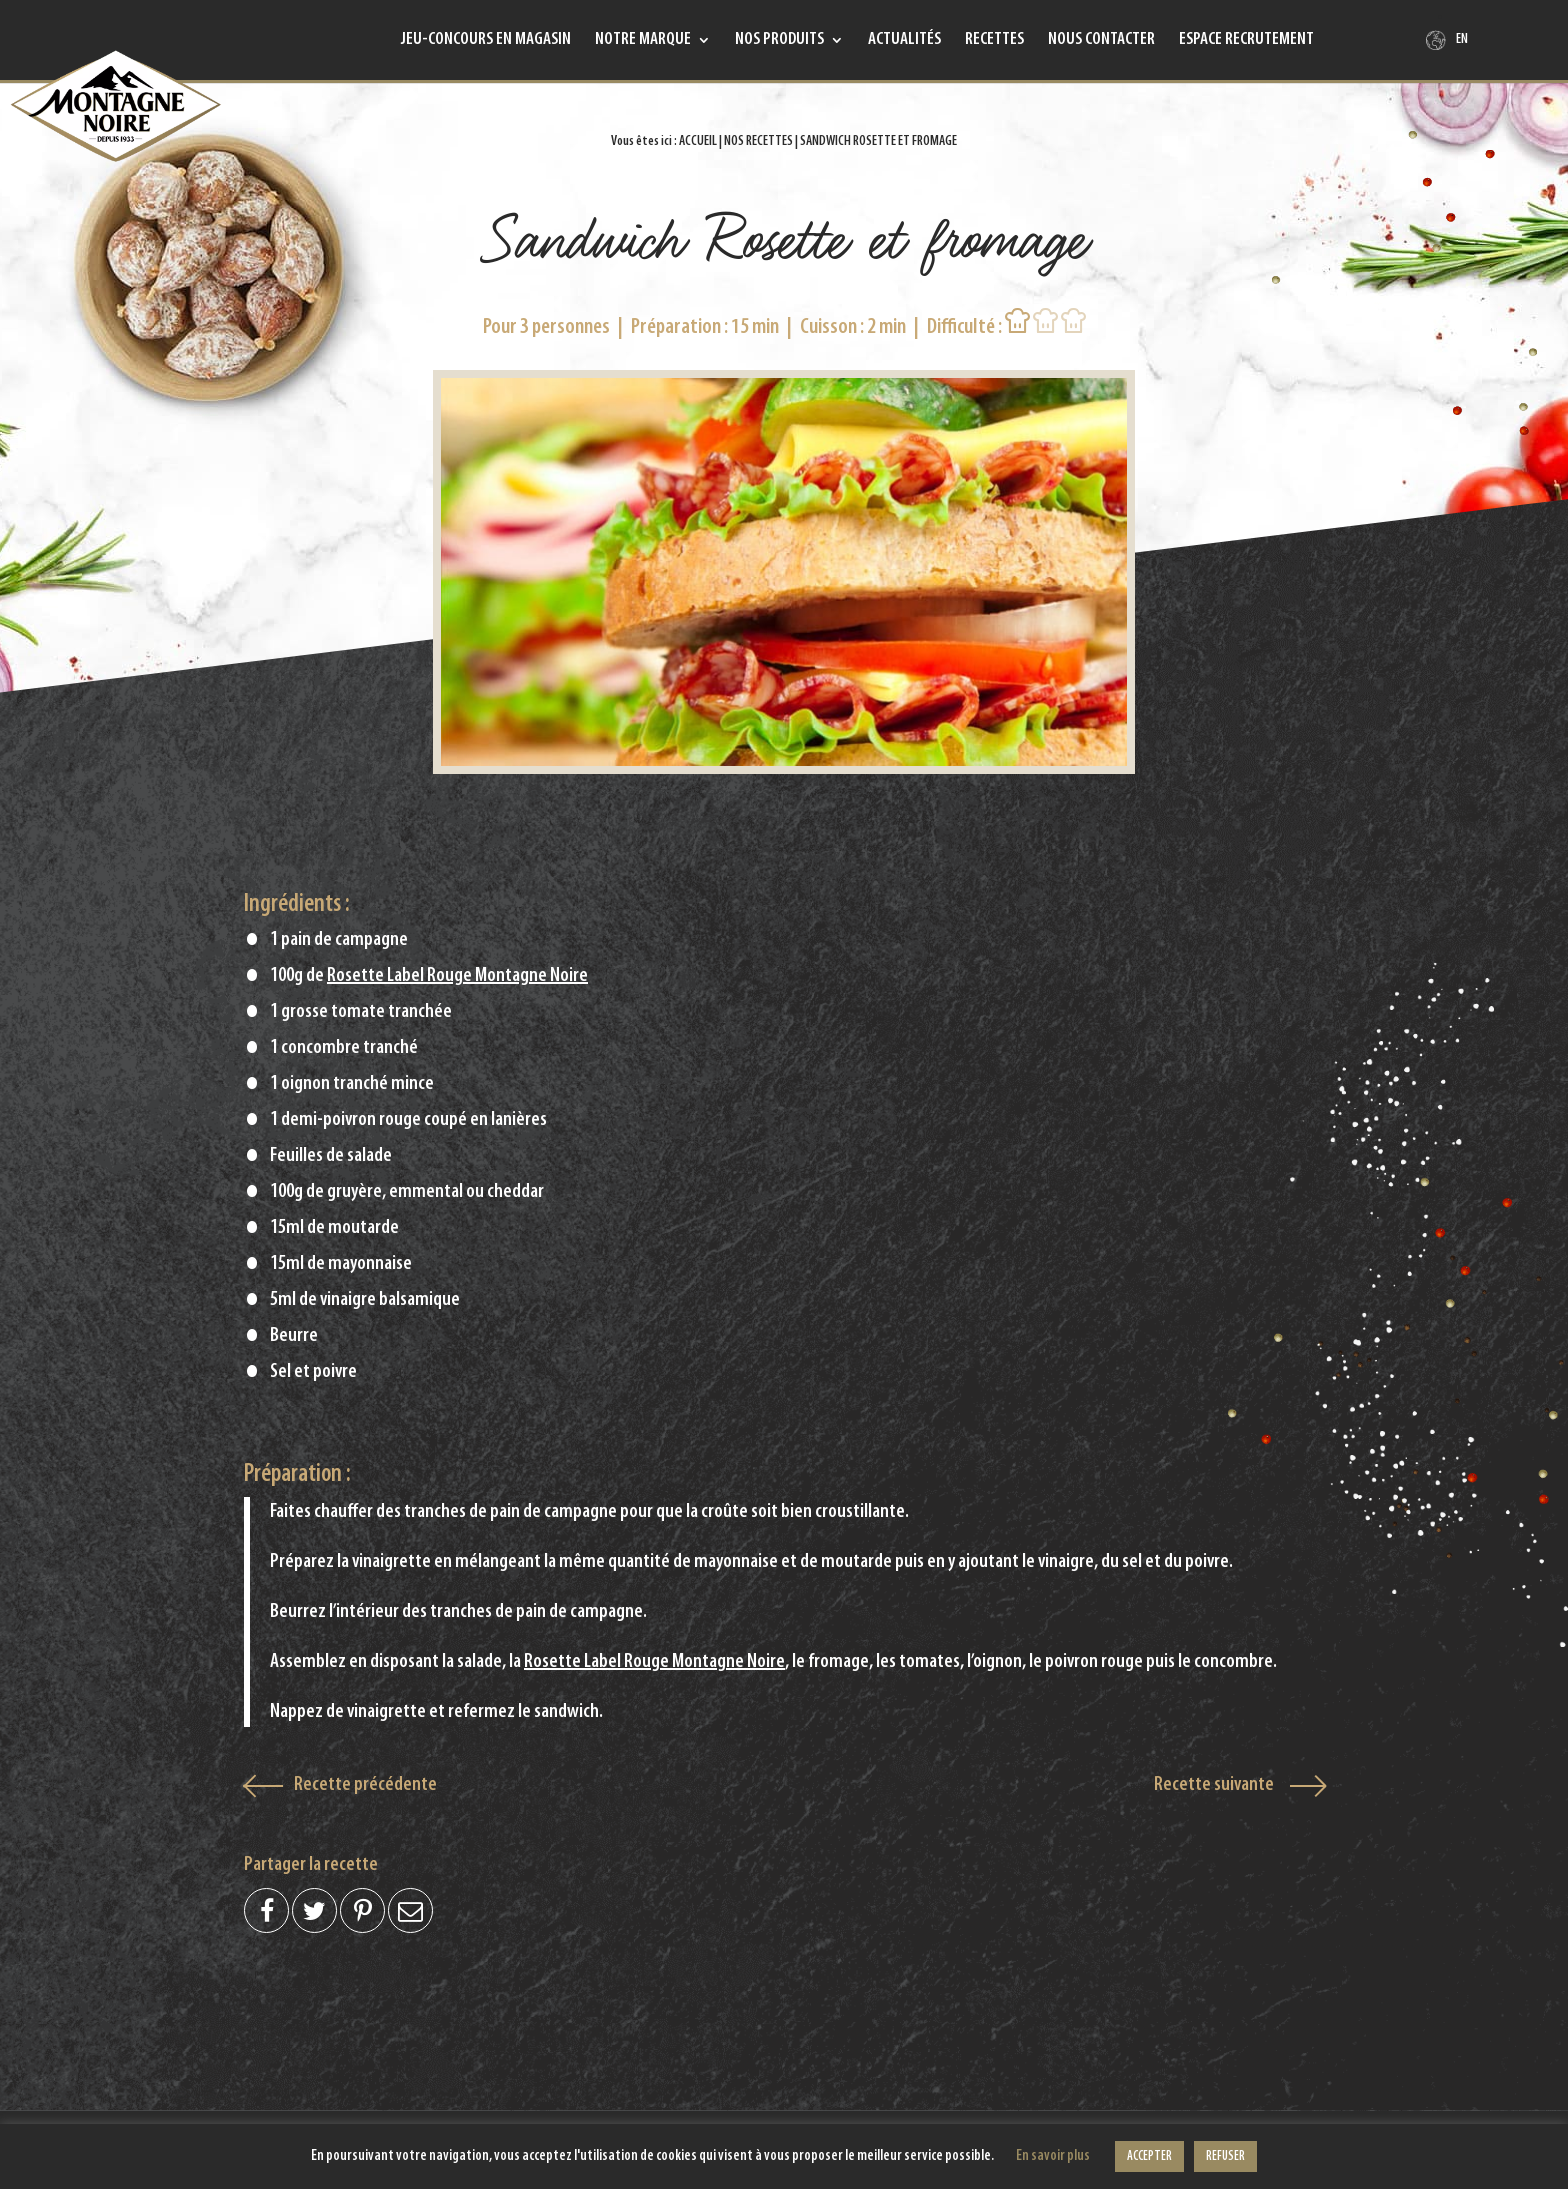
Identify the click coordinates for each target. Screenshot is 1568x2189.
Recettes (994, 41)
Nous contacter (1101, 41)
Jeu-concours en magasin (486, 41)
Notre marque (643, 41)
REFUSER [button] (1225, 2156)
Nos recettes (758, 141)
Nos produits (779, 41)
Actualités (904, 41)
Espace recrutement (1246, 41)
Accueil (698, 141)
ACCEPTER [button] (1149, 2156)
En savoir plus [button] (1053, 2156)
